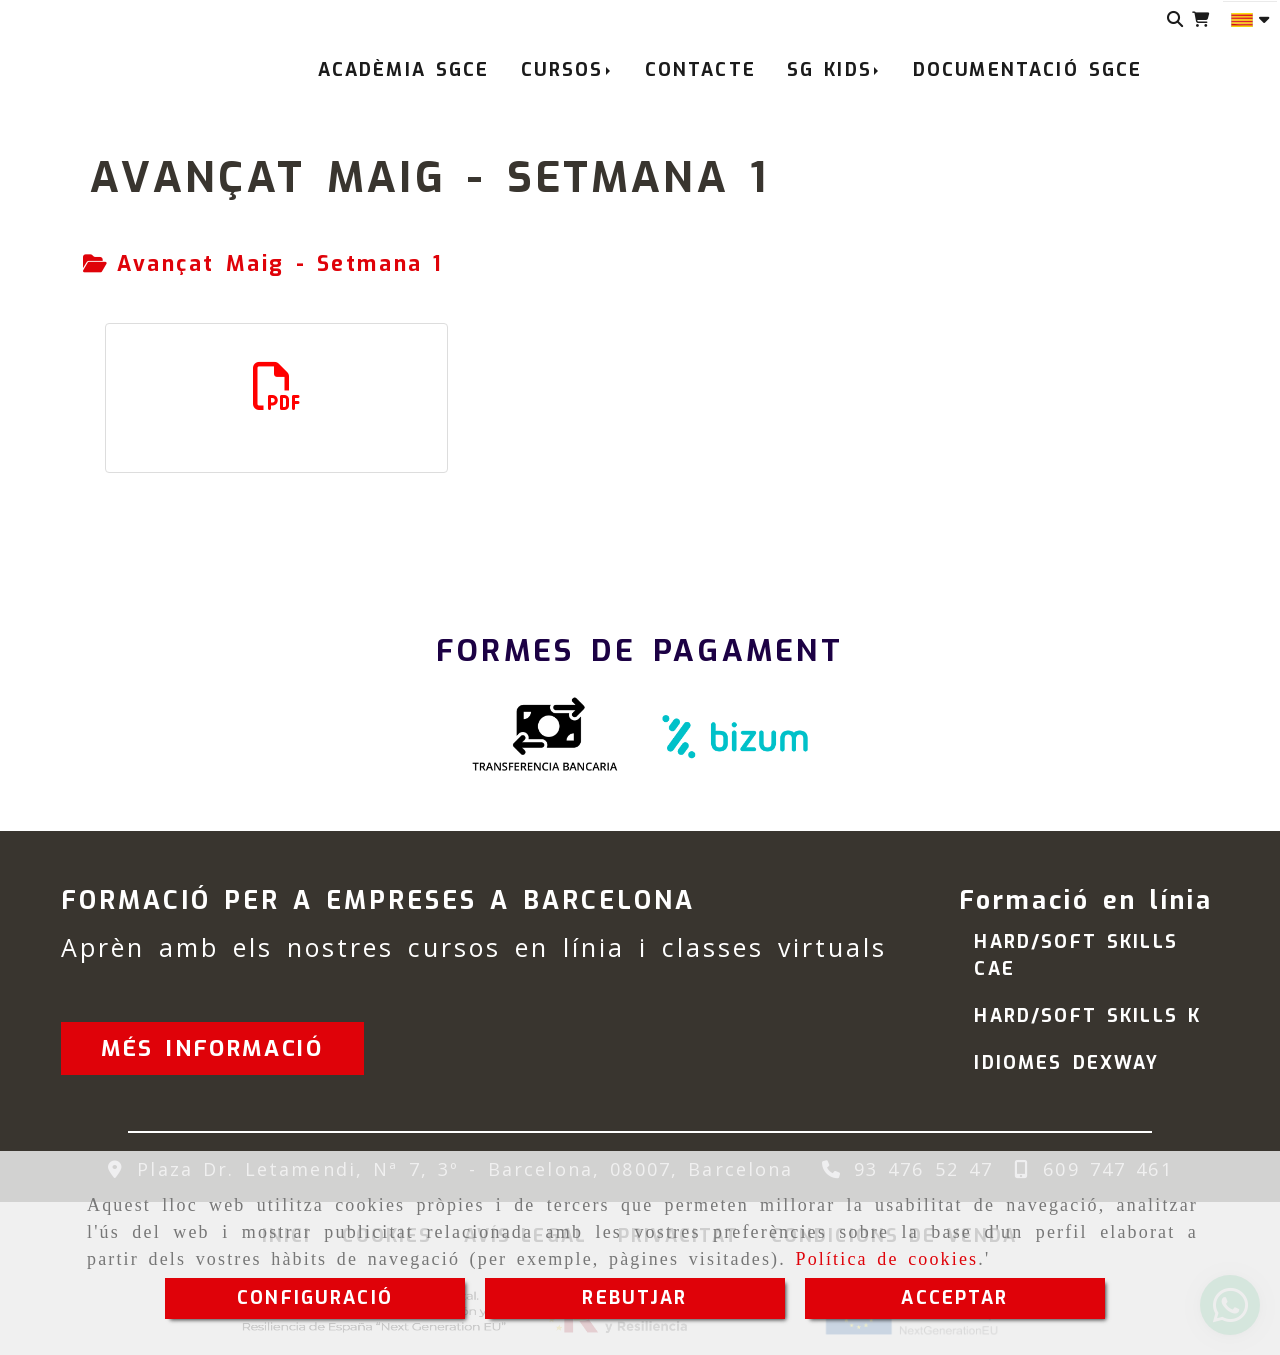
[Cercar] (1175, 19)
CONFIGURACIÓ (315, 1298)
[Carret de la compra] (1200, 19)
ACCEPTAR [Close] (954, 1298)
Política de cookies (886, 1259)
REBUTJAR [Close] (634, 1298)
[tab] (263, 265)
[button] (212, 1048)
